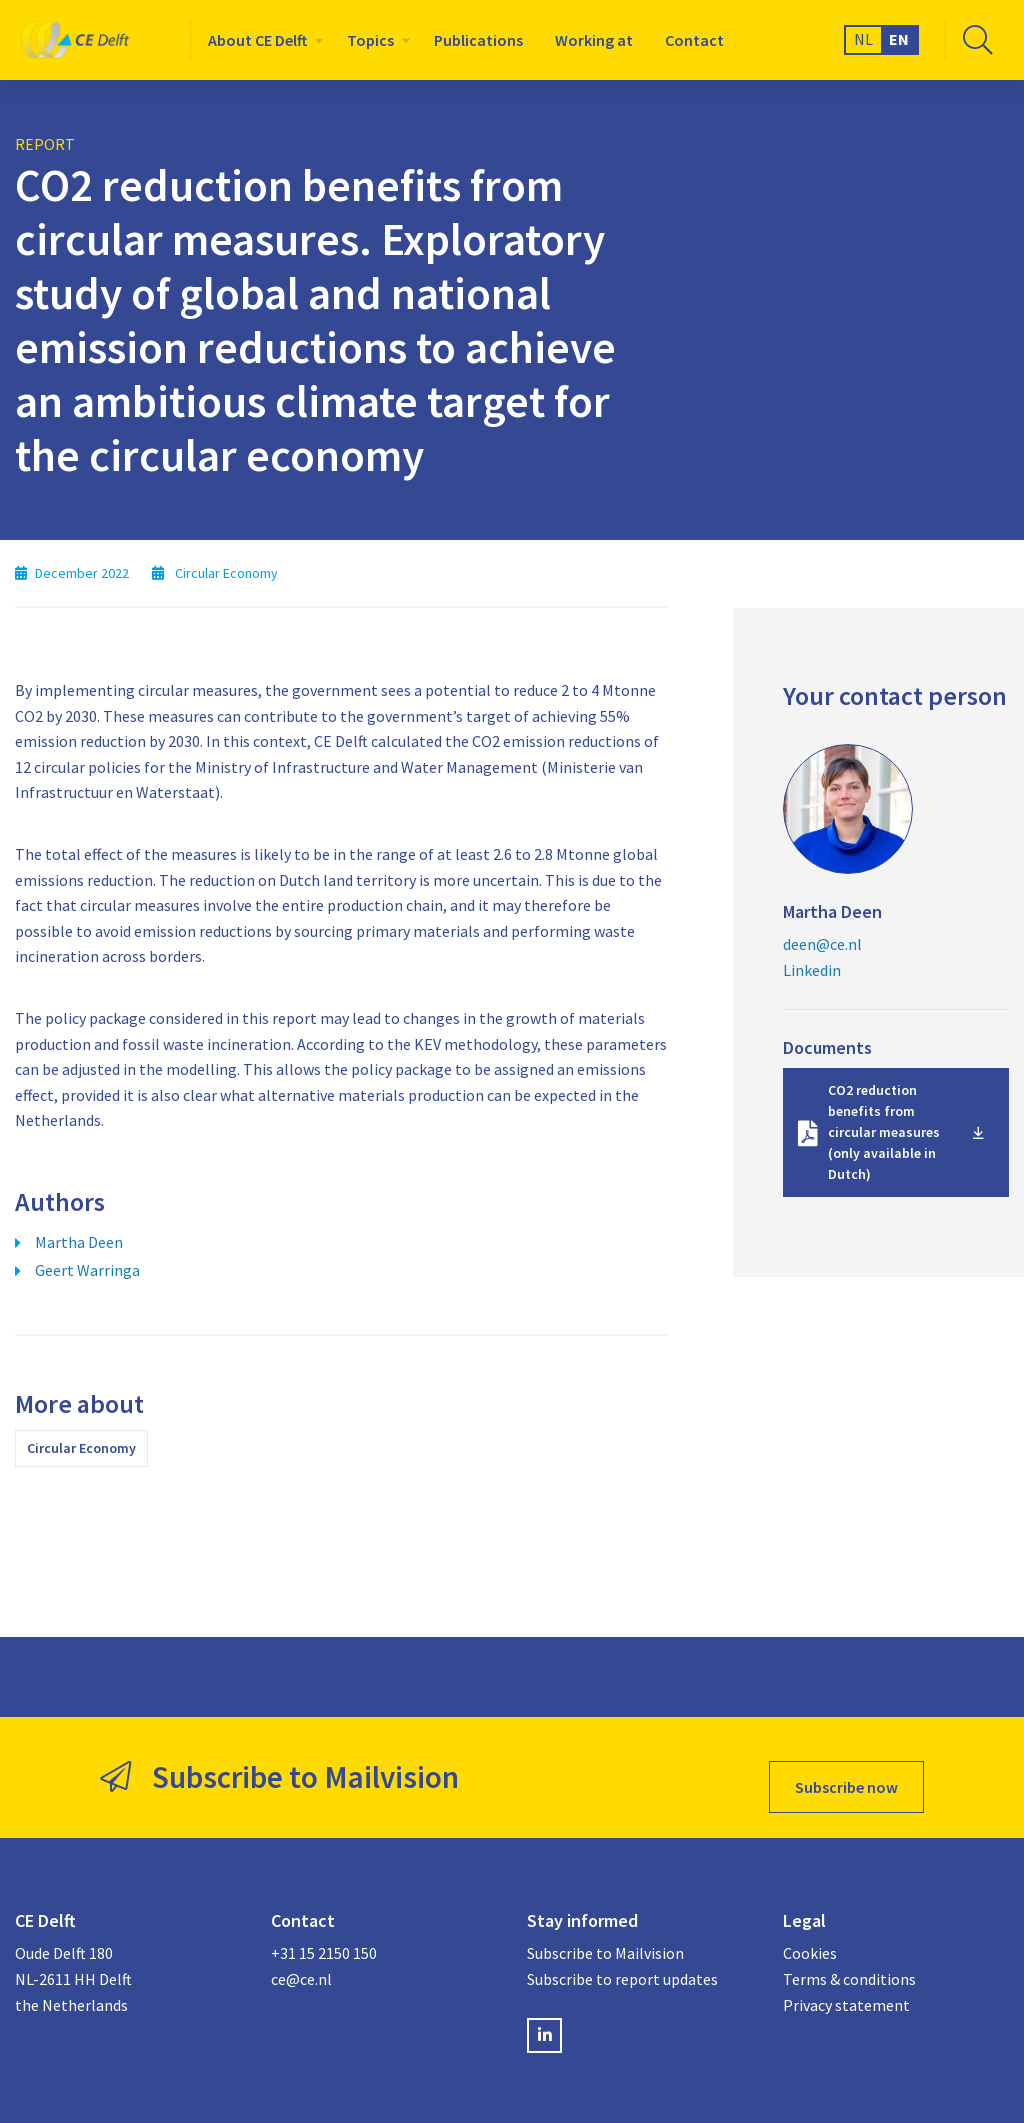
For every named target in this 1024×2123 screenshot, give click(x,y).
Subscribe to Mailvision (605, 1934)
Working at (594, 40)
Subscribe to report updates (622, 1960)
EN (899, 39)
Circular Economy (81, 1448)
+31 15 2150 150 (324, 1934)
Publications (478, 40)
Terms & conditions (849, 1960)
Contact (694, 40)
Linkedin (812, 970)
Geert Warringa (87, 1270)
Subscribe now (846, 1768)
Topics (370, 40)
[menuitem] (261, 40)
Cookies (810, 1934)
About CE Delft (257, 40)
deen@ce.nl (822, 944)
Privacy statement (846, 1985)
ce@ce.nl (301, 1960)
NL (863, 39)
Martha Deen (79, 1242)
